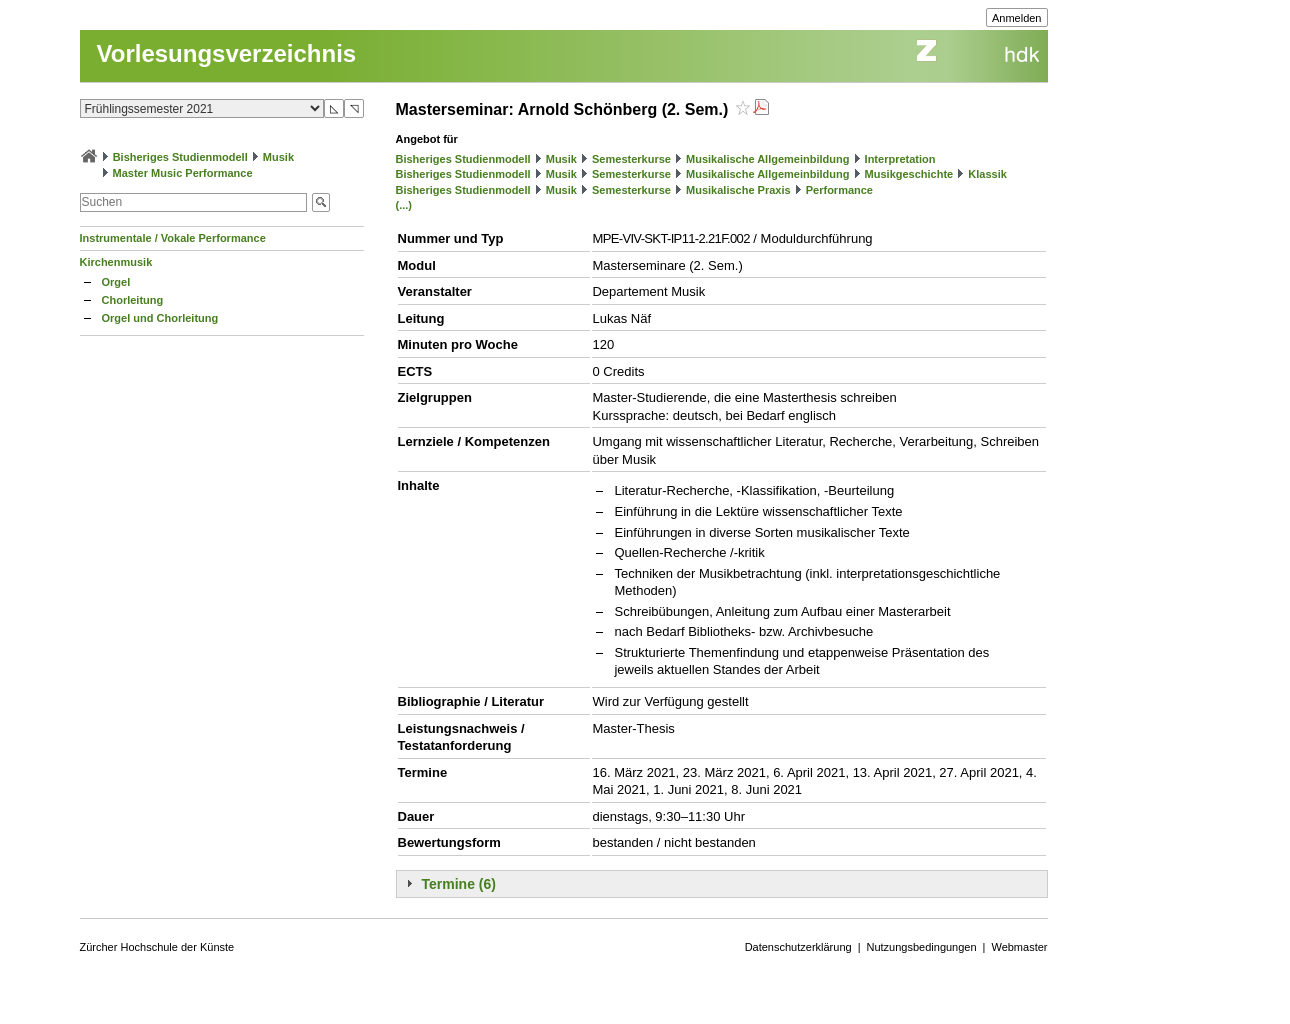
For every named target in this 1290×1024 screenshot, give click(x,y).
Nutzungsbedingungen (922, 947)
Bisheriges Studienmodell (180, 157)
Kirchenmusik (116, 262)
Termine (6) (459, 884)
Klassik (987, 174)
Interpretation (900, 159)
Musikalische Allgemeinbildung (767, 159)
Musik (278, 157)
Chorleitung (133, 300)
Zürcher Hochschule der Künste (157, 947)
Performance (839, 190)
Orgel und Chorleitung (160, 318)
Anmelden (1017, 18)
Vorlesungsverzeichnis (227, 53)
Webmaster (1019, 947)
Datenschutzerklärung (798, 947)
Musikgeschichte (909, 174)
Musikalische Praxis (738, 190)
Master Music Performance (183, 173)
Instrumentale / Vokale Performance (173, 238)
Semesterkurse (631, 159)
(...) (404, 205)
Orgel (116, 282)
